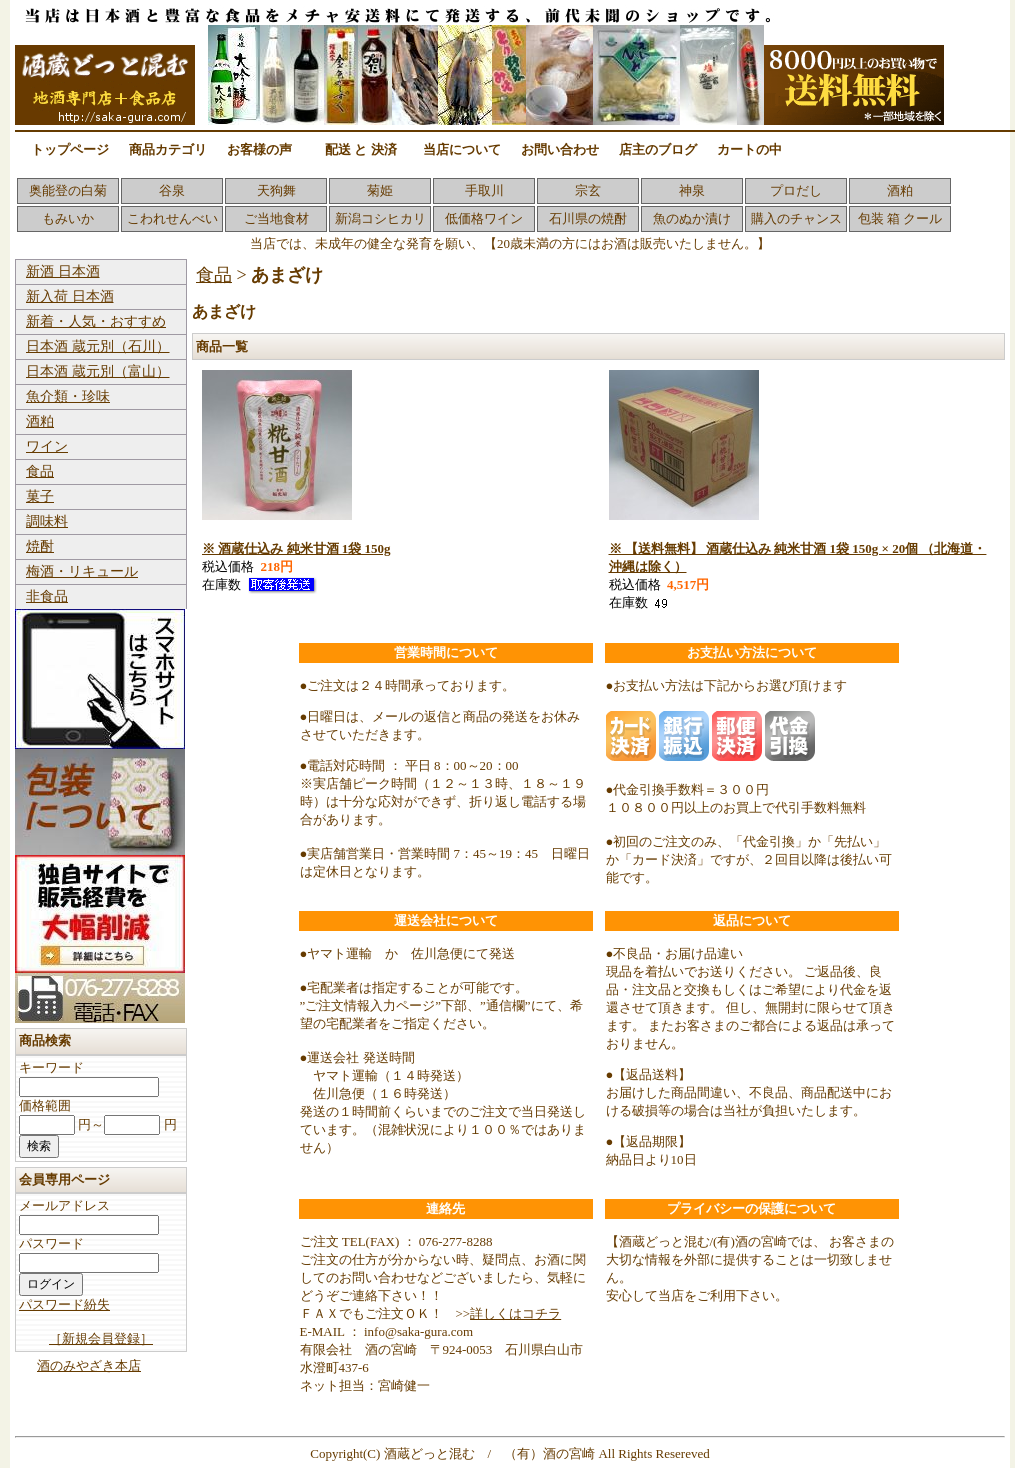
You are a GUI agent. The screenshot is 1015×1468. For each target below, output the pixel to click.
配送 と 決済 (361, 149)
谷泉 (172, 190)
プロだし (796, 190)
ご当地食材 (276, 218)
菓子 (40, 496)
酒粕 (900, 190)
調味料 (47, 521)
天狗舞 (276, 190)
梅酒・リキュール (82, 571)
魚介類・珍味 (68, 396)
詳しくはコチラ (515, 1313)
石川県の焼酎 (588, 218)
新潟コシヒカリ (380, 218)
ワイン (47, 446)
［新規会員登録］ (101, 1338)
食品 (40, 471)
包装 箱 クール (900, 218)
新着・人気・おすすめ (96, 321)
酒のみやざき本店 (89, 1365)
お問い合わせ (560, 149)
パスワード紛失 (64, 1304)
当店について (462, 149)
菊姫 (380, 190)
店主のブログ (658, 149)
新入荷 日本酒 (70, 296)
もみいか (68, 218)
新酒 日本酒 (63, 271)
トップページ (70, 149)
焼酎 (40, 546)
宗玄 (588, 190)
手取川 (484, 190)
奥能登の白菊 (68, 190)
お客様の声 (259, 149)
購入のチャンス (796, 218)
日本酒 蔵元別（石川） (98, 346)
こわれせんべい (172, 218)
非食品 (47, 596)
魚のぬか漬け (692, 218)
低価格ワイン (484, 218)
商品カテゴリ (168, 149)
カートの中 (749, 149)
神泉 (692, 190)
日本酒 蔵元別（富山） (98, 371)
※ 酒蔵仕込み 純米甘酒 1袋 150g (296, 548)
